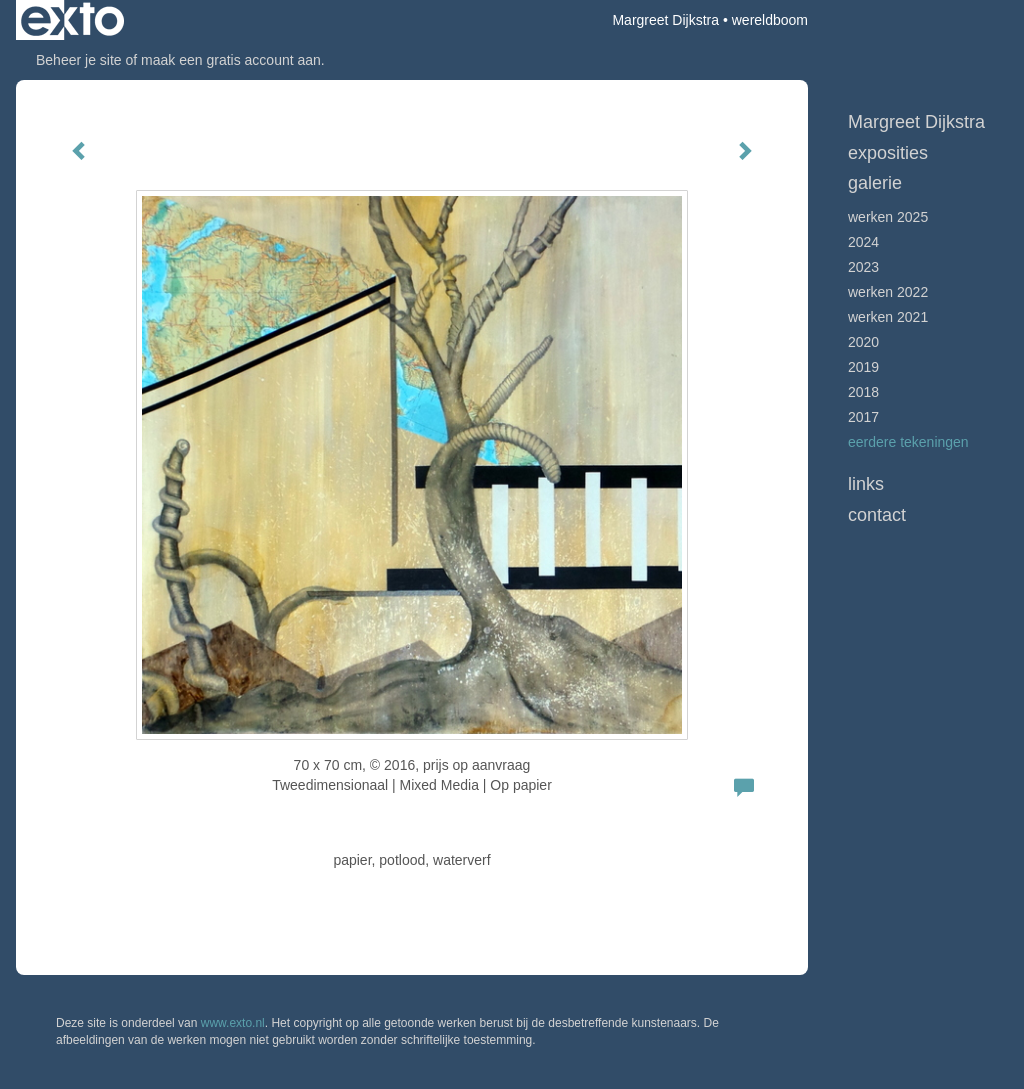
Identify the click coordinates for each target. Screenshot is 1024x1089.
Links (866, 484)
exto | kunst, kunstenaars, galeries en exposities (72, 20)
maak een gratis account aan (231, 60)
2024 (863, 242)
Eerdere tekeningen (908, 442)
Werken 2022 (888, 292)
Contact (877, 515)
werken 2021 (888, 317)
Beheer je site (79, 60)
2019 (863, 367)
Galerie (875, 183)
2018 (863, 392)
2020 (863, 342)
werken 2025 (888, 217)
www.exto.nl (233, 1023)
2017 (863, 417)
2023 (863, 267)
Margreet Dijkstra (665, 20)
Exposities (888, 153)
